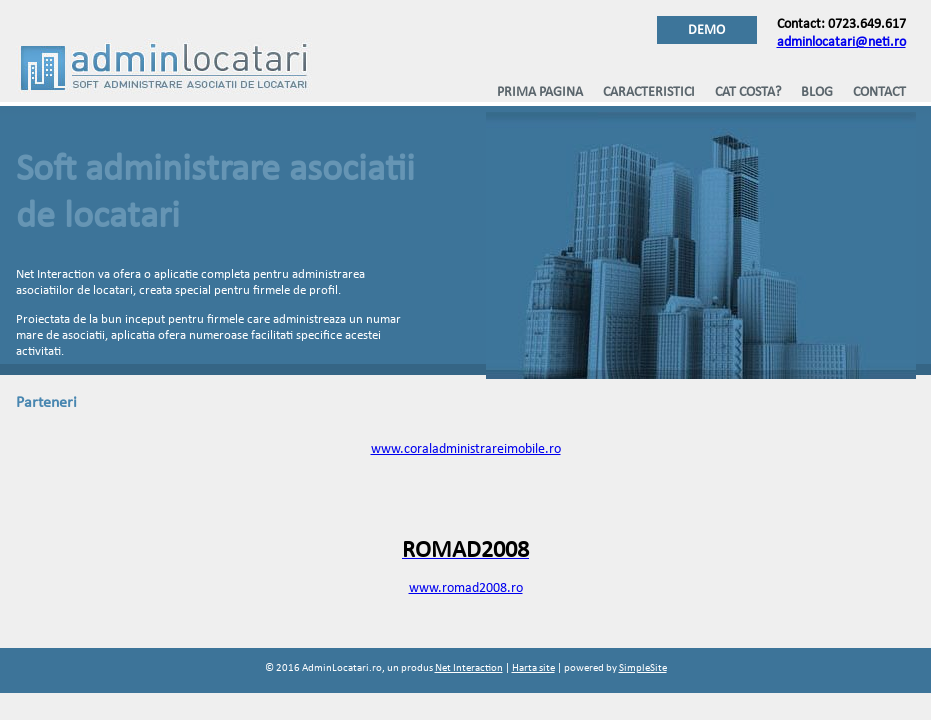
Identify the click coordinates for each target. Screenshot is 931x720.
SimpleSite (643, 668)
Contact (879, 92)
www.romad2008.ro (466, 588)
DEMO (706, 30)
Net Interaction (469, 668)
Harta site (533, 668)
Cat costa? (748, 92)
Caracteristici (649, 92)
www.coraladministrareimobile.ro (466, 449)
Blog (817, 92)
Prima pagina (540, 92)
